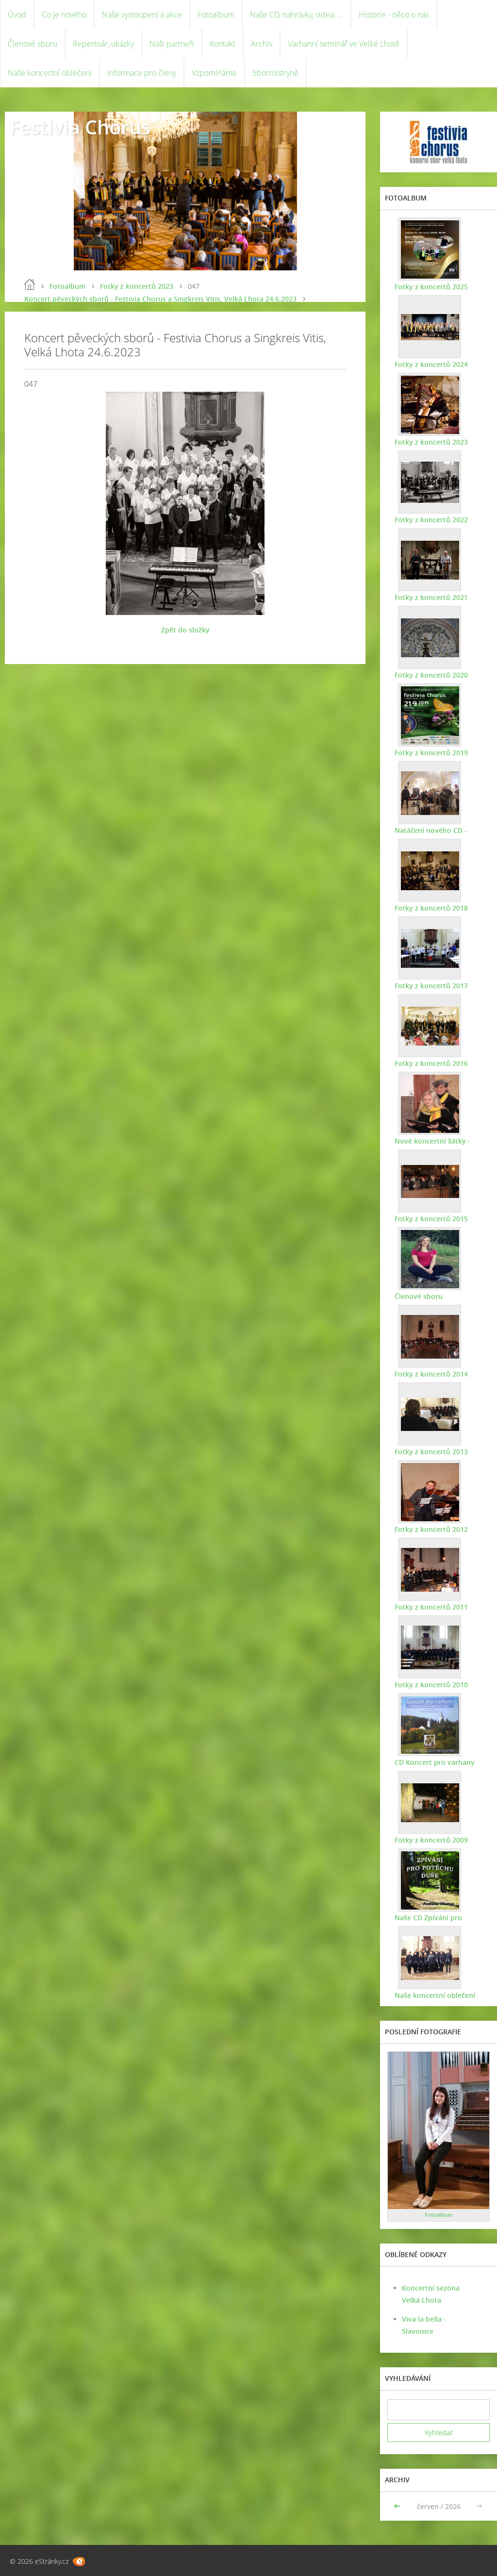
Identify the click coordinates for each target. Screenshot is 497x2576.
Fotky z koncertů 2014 (431, 1374)
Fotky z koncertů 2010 (431, 1684)
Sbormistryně (275, 72)
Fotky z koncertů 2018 (431, 908)
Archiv (261, 43)
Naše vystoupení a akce (142, 14)
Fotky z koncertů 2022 (431, 519)
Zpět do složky (185, 629)
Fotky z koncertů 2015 (431, 1218)
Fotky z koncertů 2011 (431, 1607)
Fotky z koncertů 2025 (431, 286)
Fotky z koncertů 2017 (431, 985)
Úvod (17, 14)
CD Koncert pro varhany (435, 1762)
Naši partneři (171, 43)
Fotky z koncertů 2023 (136, 286)
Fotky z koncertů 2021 (431, 597)
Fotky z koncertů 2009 (431, 1840)
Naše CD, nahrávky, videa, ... (296, 14)
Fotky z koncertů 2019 (431, 752)
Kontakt (222, 43)
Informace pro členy (141, 72)
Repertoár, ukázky (103, 43)
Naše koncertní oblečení (50, 72)
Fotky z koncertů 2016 (431, 1063)
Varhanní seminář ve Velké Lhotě (343, 43)
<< (398, 2506)
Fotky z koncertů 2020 (431, 675)
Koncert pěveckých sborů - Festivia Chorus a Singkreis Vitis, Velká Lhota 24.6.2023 (160, 298)
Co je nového (64, 14)
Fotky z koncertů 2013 (431, 1451)
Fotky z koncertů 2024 (431, 364)
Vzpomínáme (214, 72)
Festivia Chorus (80, 127)
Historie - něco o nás (394, 14)
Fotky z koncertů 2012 (431, 1529)
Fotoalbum (216, 14)
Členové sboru (32, 43)
